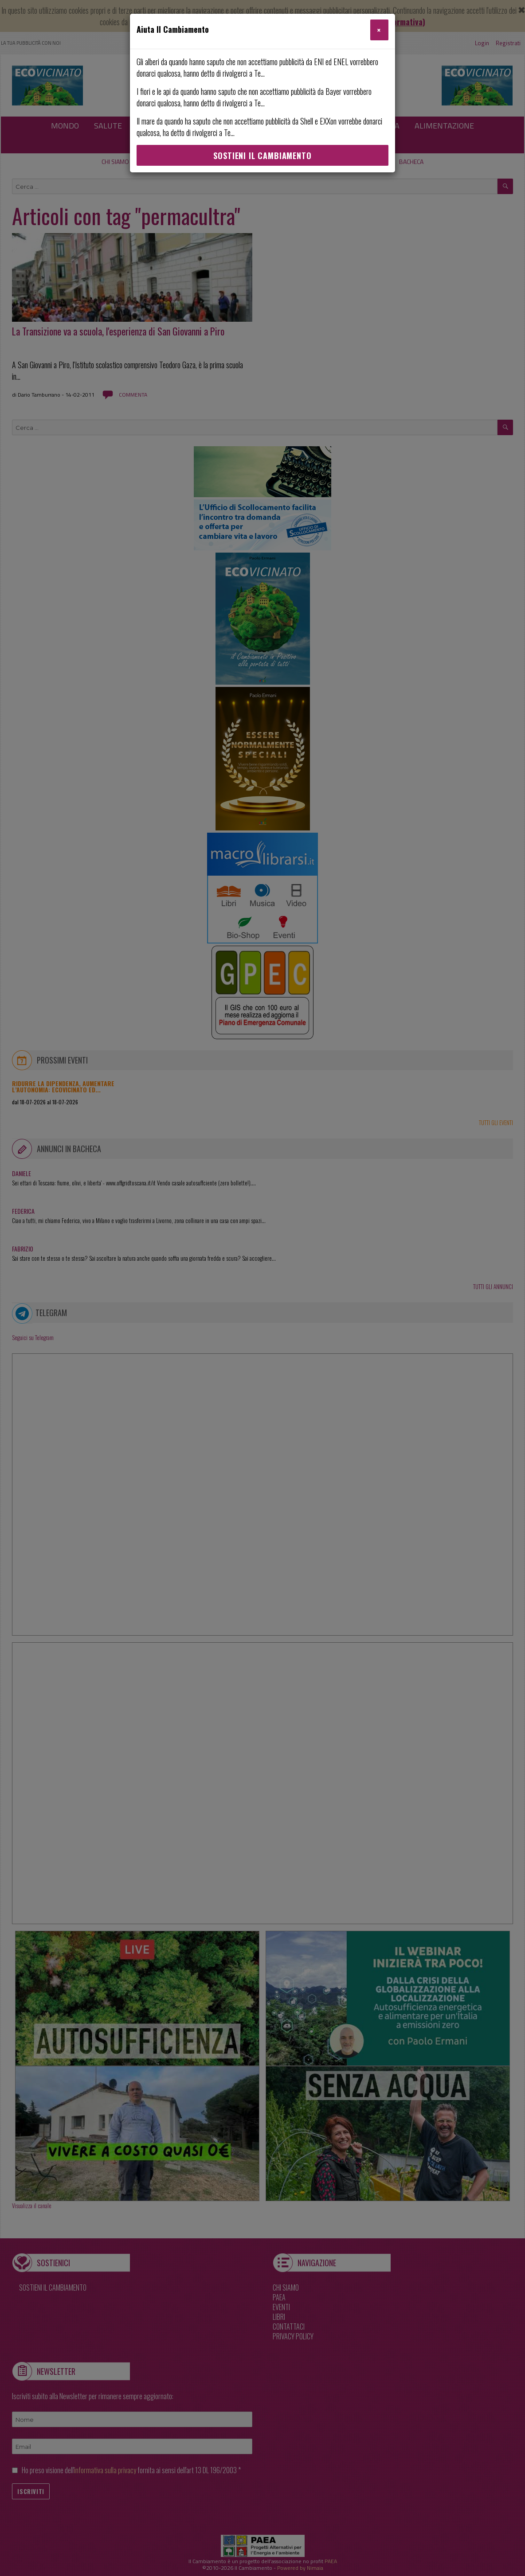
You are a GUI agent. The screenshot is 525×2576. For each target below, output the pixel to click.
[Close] (379, 29)
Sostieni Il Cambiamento (262, 155)
